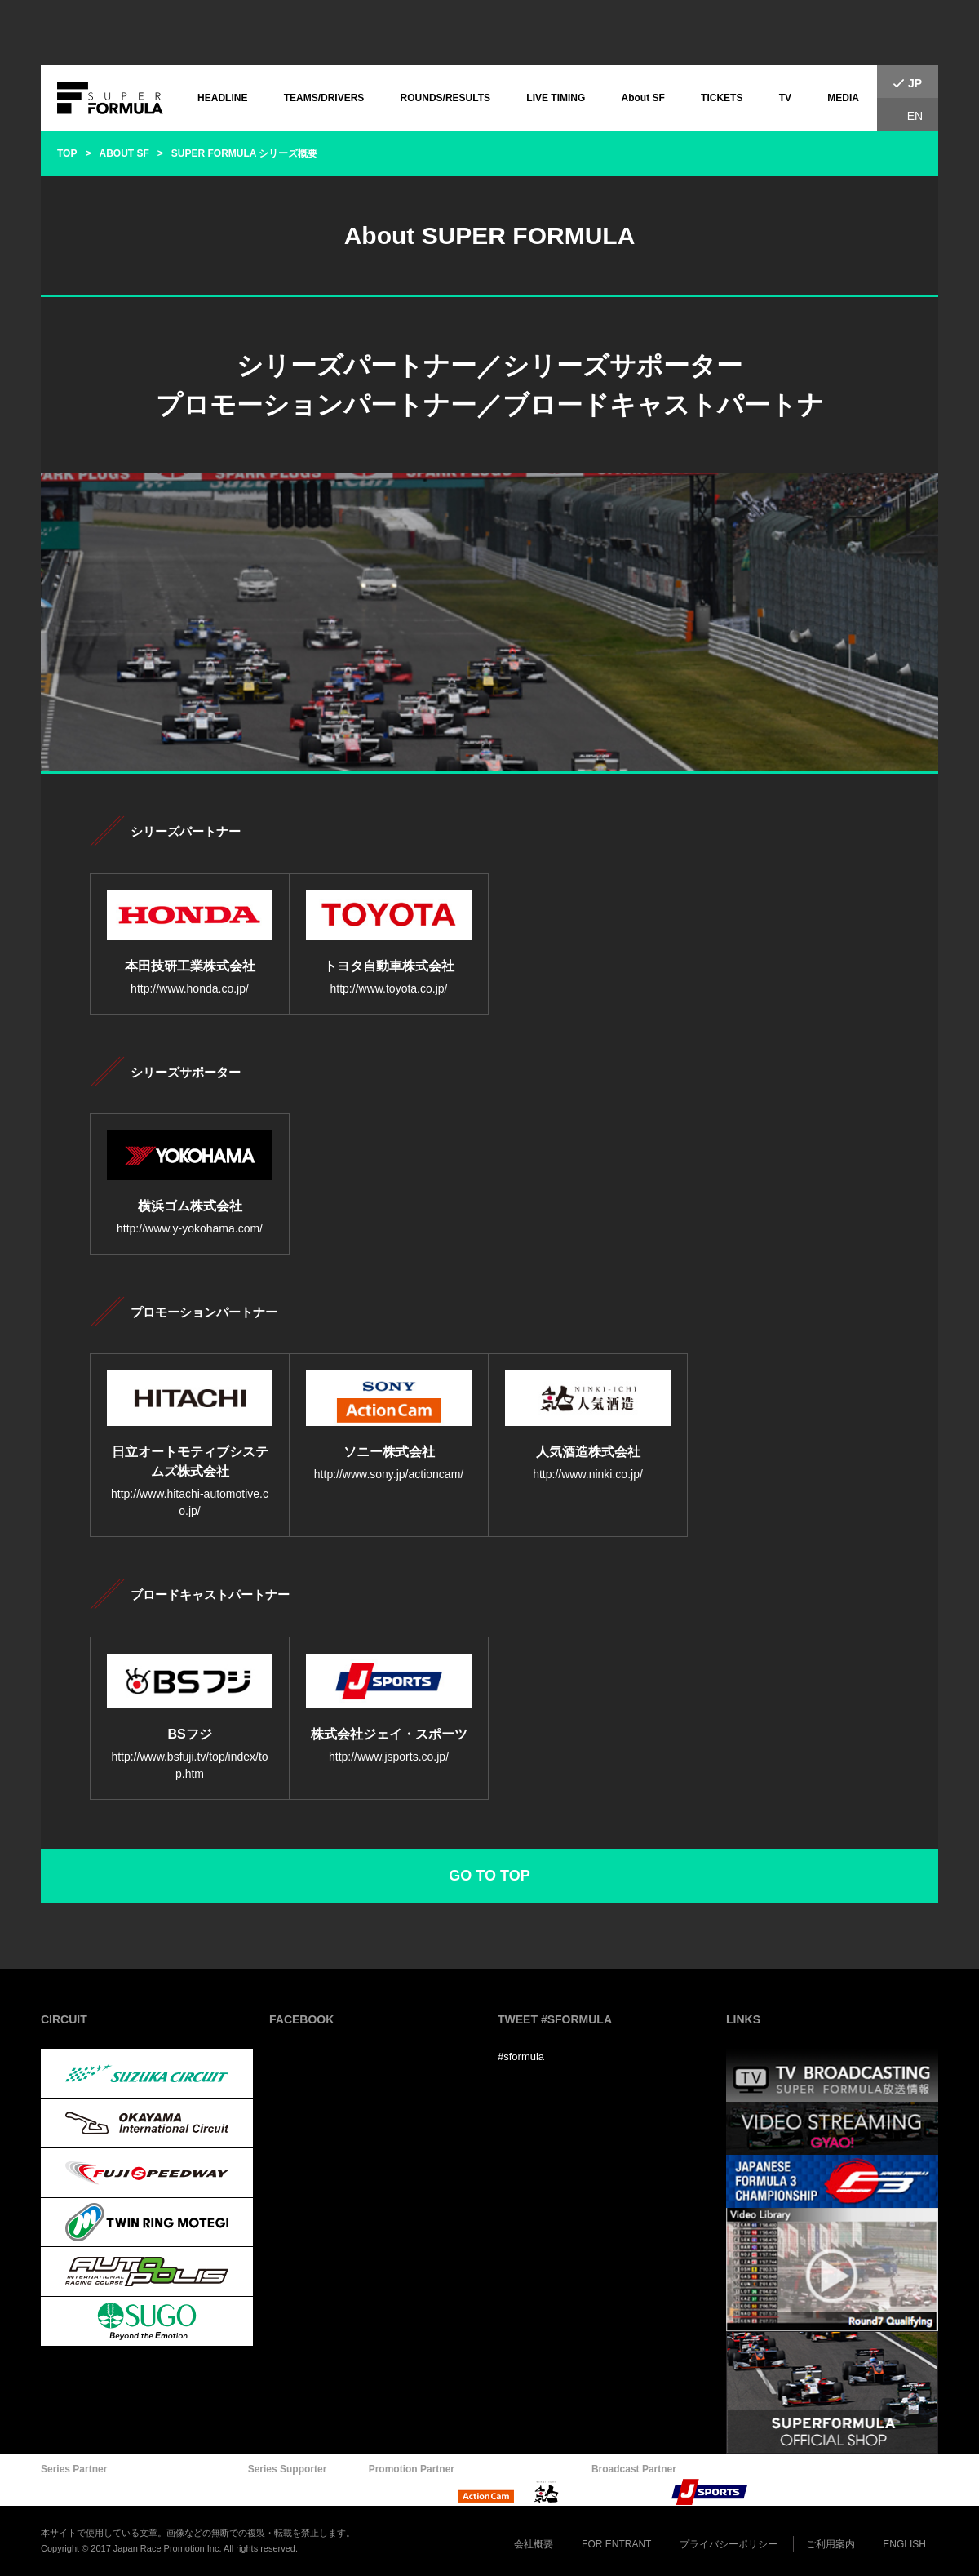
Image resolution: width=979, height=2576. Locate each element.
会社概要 (533, 2544)
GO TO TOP (489, 1876)
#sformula (521, 2056)
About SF (643, 98)
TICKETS (721, 98)
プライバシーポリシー (728, 2544)
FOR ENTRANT (616, 2544)
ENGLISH (904, 2544)
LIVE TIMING (555, 98)
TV (785, 98)
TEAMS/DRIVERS (324, 98)
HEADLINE (222, 98)
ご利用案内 (830, 2544)
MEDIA (843, 98)
